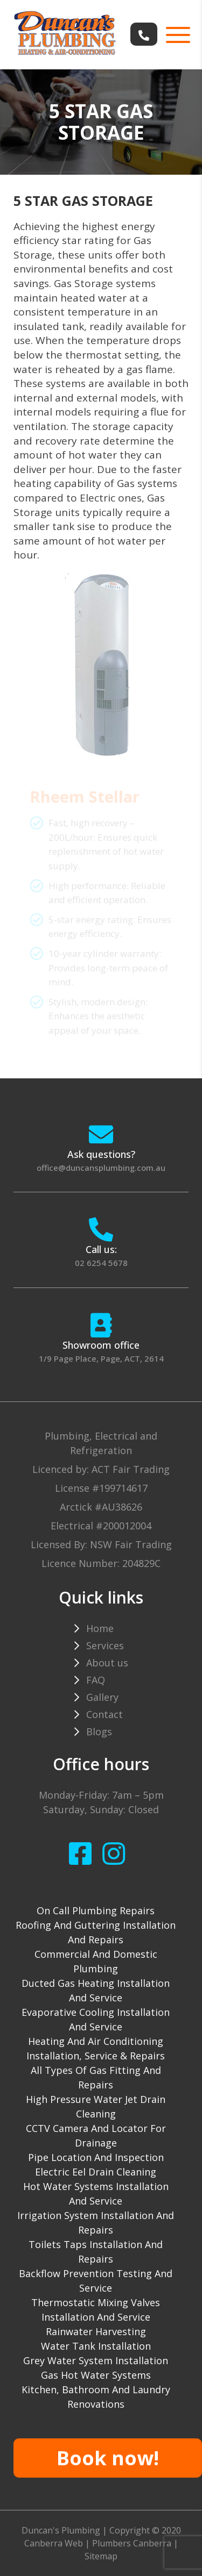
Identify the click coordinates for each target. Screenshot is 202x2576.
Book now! (108, 2458)
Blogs (99, 1731)
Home (100, 1628)
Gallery (102, 1697)
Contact (104, 1714)
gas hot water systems (96, 2375)
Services (105, 1645)
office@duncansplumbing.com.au (101, 1167)
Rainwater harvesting (96, 2331)
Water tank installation (96, 2345)
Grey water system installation (95, 2360)
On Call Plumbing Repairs (96, 1910)
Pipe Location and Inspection (96, 2157)
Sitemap (101, 2556)
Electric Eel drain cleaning (95, 2171)
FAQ (95, 1679)
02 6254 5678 (101, 1262)
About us (107, 1662)
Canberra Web (53, 2543)
